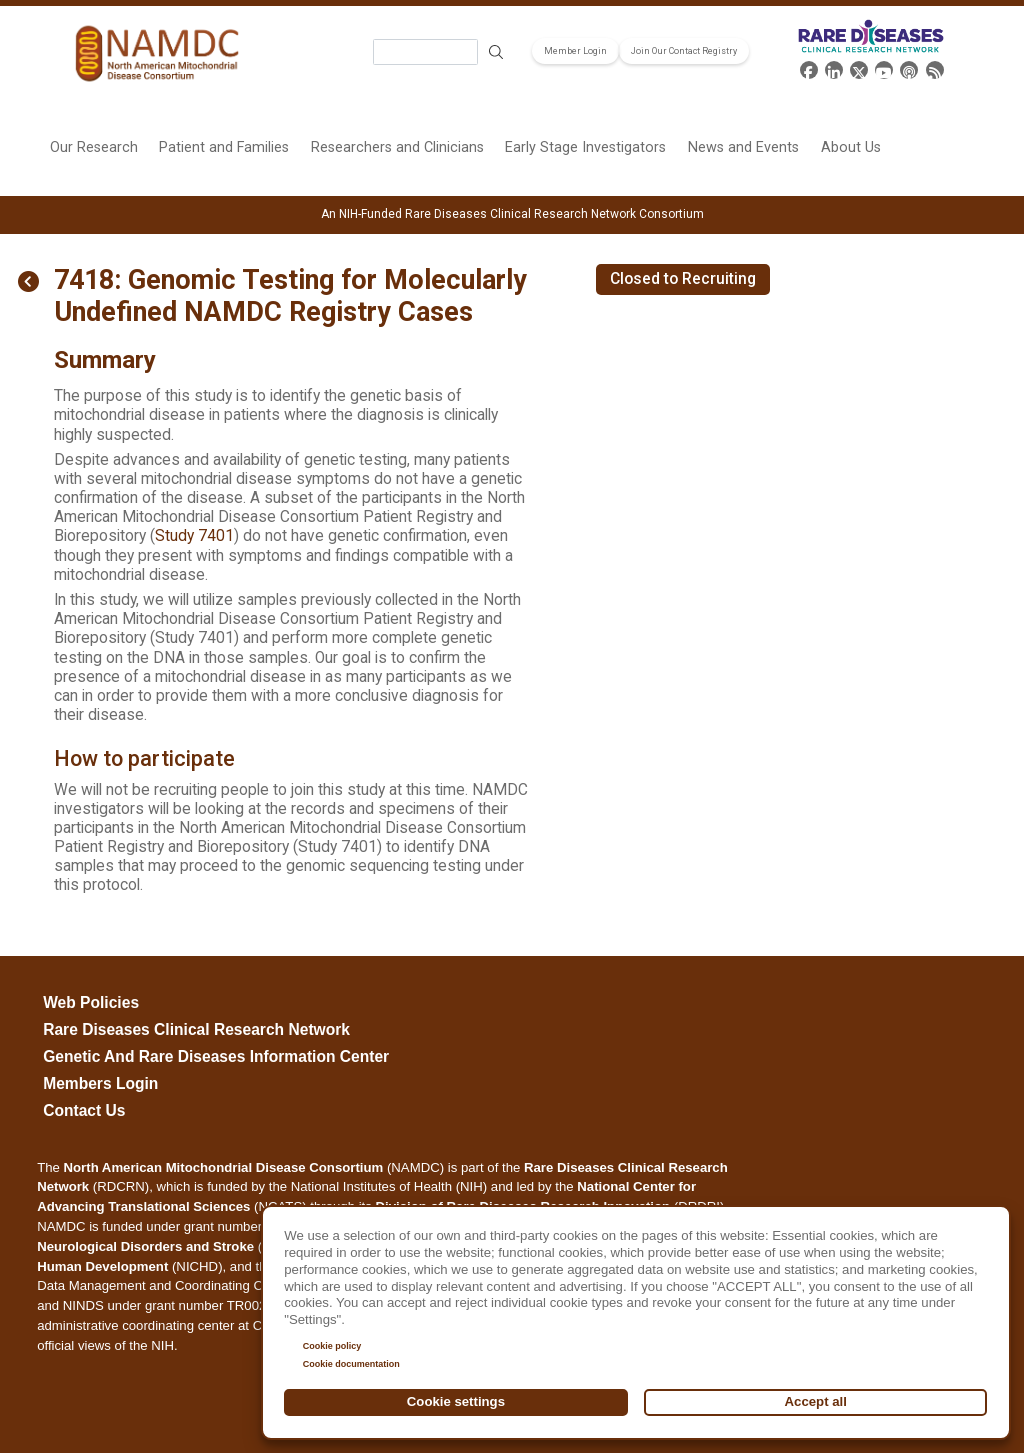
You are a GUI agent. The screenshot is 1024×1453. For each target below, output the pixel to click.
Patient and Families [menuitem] (224, 147)
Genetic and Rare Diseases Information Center (216, 1056)
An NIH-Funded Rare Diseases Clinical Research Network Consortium (512, 214)
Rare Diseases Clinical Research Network (196, 1029)
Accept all (816, 1401)
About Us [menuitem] (851, 147)
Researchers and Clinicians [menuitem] (397, 147)
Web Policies (91, 1002)
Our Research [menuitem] (94, 147)
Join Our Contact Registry (684, 51)
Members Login (100, 1083)
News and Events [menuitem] (743, 147)
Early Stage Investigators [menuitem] (585, 147)
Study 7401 (194, 536)
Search (496, 52)
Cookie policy (332, 1346)
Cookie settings (456, 1401)
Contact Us (84, 1110)
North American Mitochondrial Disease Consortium (224, 1167)
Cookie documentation (351, 1364)
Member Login (575, 51)
